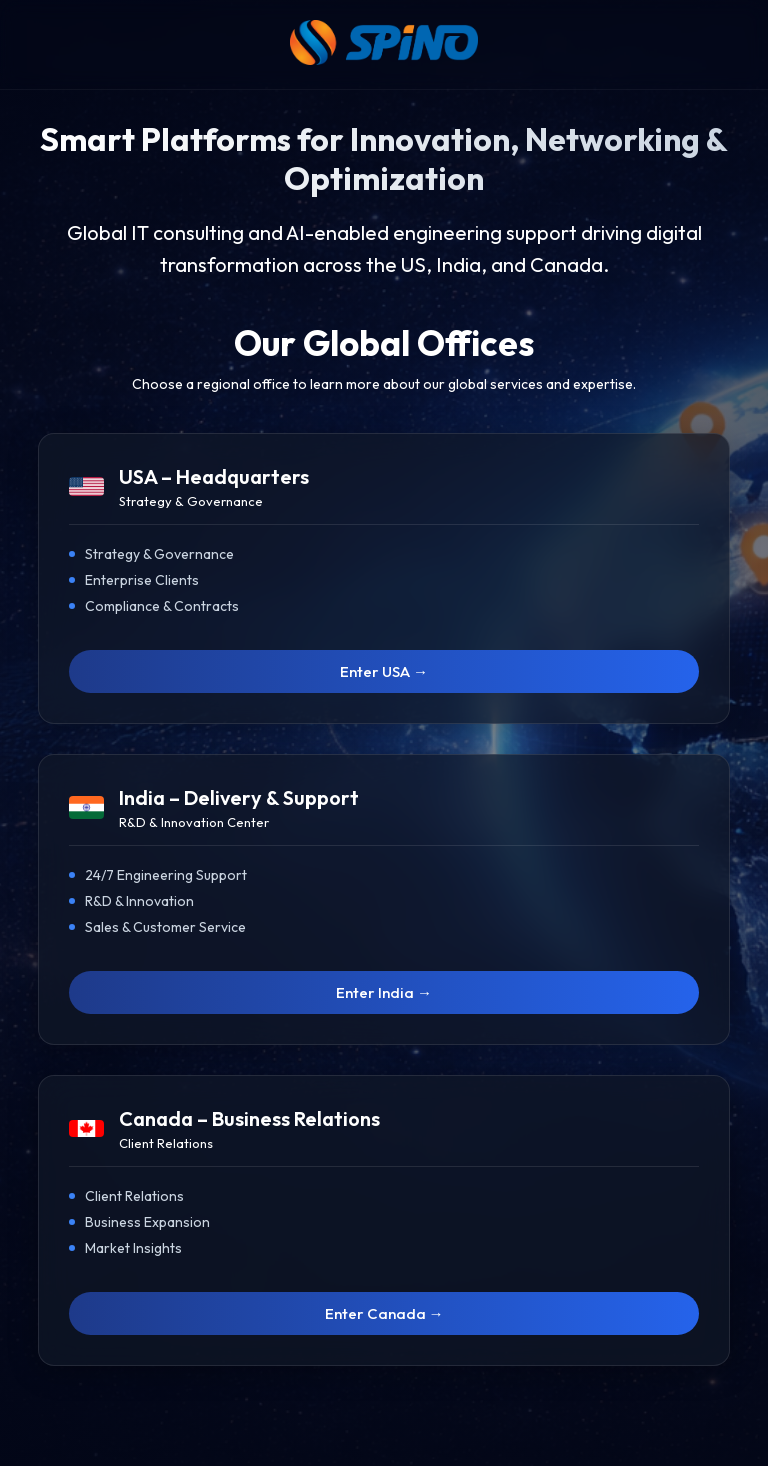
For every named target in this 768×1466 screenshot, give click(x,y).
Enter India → (384, 992)
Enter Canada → (384, 1313)
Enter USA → (384, 671)
